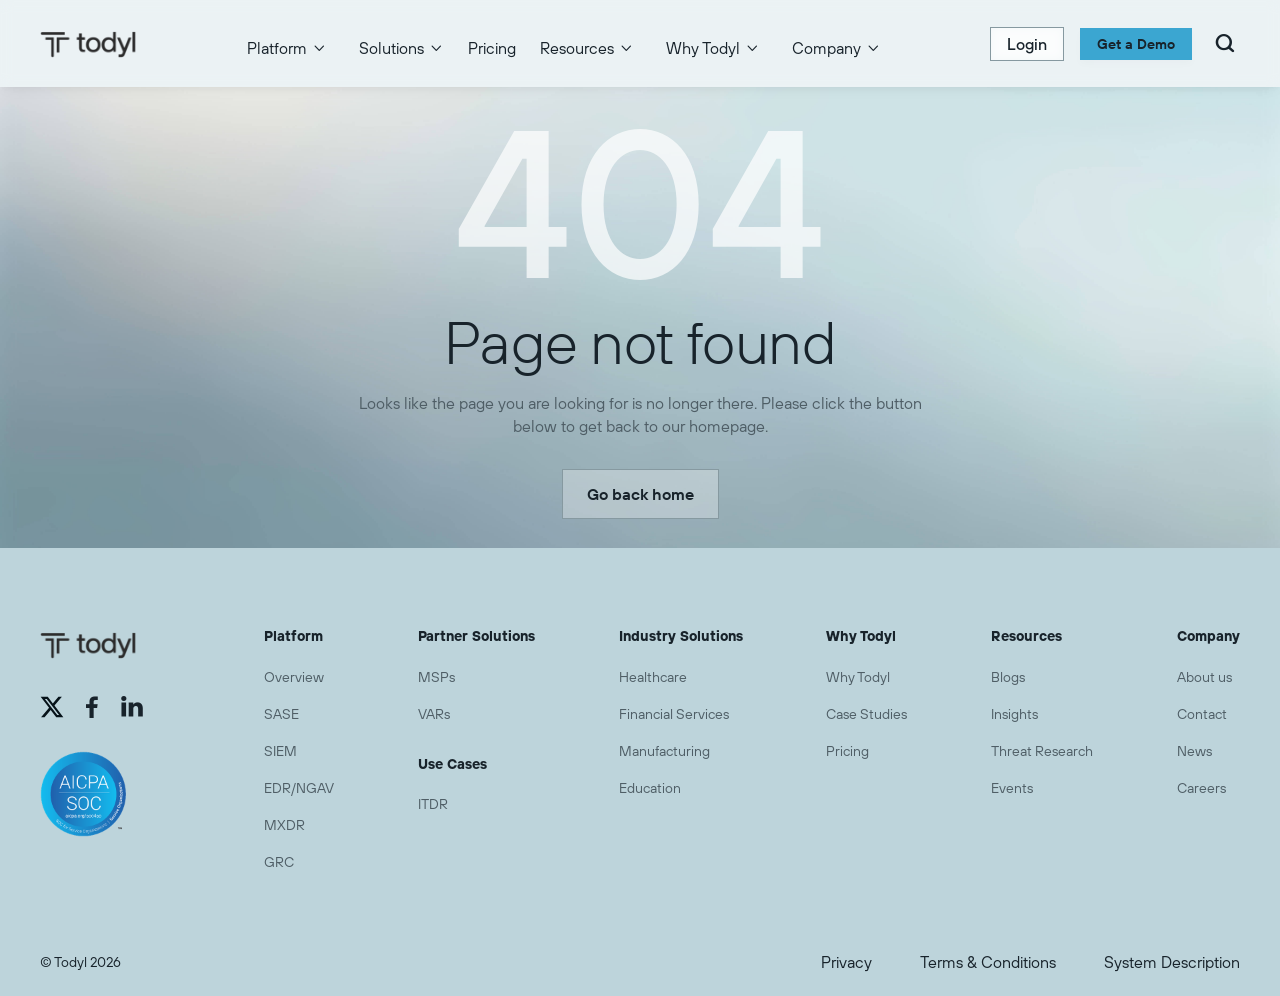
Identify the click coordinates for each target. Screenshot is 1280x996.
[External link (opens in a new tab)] (52, 707)
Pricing (492, 48)
